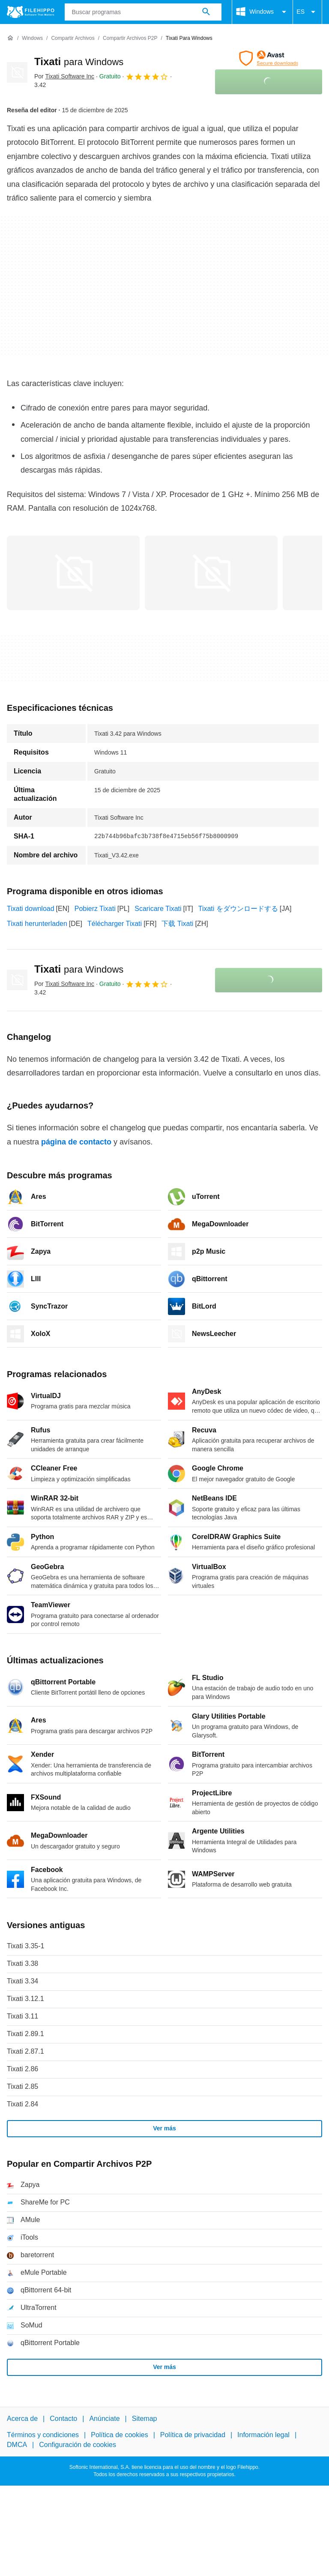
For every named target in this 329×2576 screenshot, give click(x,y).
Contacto (63, 2418)
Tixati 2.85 (22, 2086)
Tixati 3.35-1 (25, 1946)
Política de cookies (119, 2434)
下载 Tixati (177, 923)
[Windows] (32, 38)
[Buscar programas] (206, 12)
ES (307, 12)
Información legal (263, 2434)
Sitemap (144, 2418)
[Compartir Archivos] (72, 38)
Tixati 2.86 (22, 2069)
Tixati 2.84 (22, 2104)
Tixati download (30, 908)
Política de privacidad (192, 2434)
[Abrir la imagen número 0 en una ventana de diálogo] (73, 573)
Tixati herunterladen (37, 923)
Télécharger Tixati (114, 923)
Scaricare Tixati (158, 908)
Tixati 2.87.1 (25, 2051)
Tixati (78, 61)
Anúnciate (104, 2418)
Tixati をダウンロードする (238, 908)
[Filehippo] (30, 12)
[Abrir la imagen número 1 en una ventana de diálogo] (211, 573)
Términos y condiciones (43, 2434)
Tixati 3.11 (22, 2016)
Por (64, 76)
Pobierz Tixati (95, 908)
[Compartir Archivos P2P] (130, 38)
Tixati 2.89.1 (25, 2033)
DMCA (17, 2444)
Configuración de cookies (77, 2444)
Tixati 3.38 (22, 1963)
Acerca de (22, 2418)
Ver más (164, 2128)
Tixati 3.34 (22, 1981)
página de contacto (76, 1142)
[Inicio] (10, 38)
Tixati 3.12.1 (25, 1998)
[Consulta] (143, 12)
